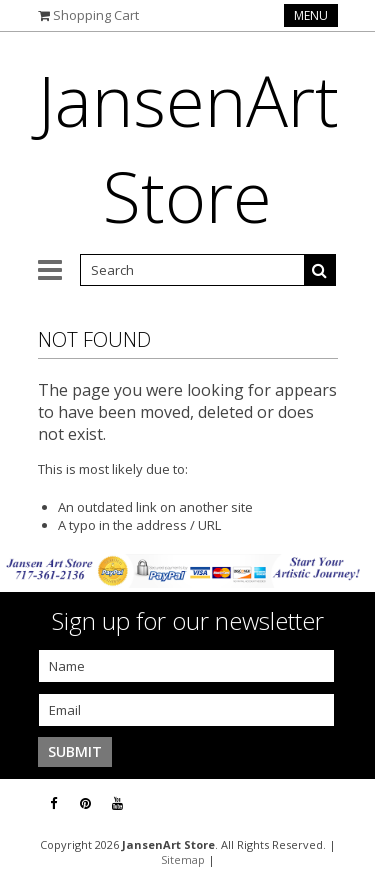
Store (188, 148)
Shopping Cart (96, 15)
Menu (311, 15)
